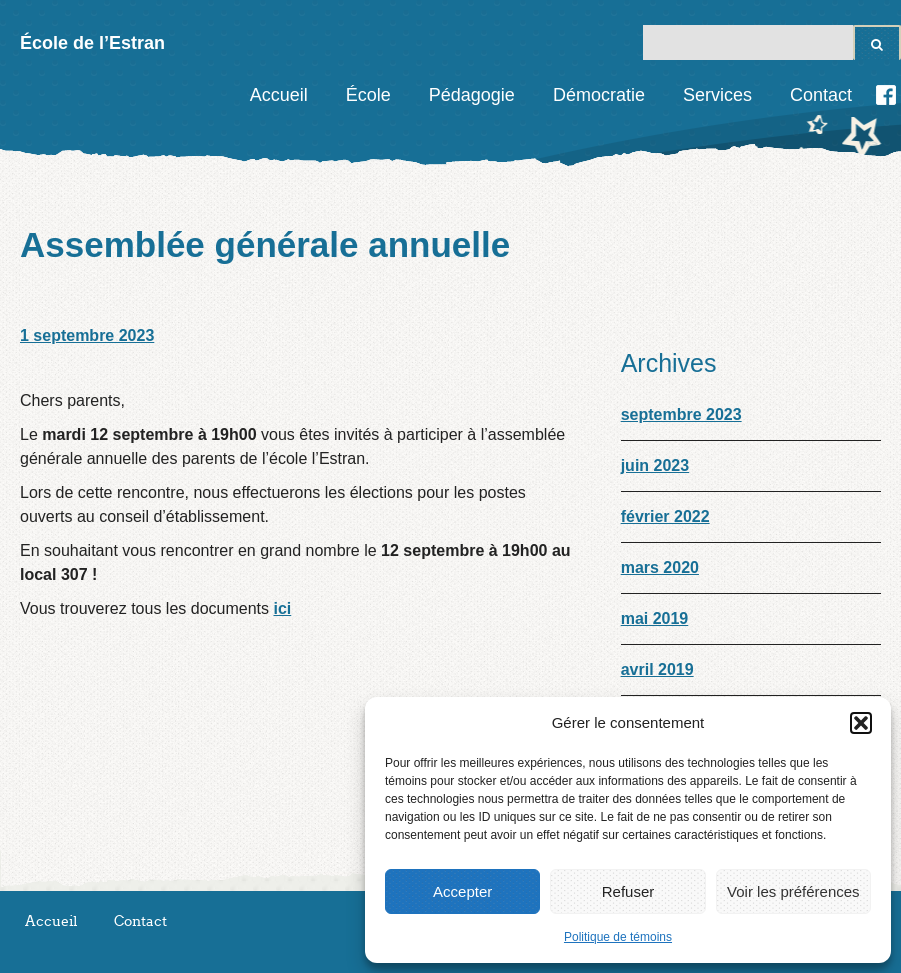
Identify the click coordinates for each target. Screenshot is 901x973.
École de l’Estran (92, 43)
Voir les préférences (793, 891)
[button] (861, 723)
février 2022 (665, 516)
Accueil (279, 95)
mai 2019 (655, 618)
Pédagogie (472, 95)
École (368, 95)
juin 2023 (655, 465)
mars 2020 (660, 567)
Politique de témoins (618, 937)
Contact (821, 95)
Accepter (462, 891)
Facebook (886, 95)
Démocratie (599, 95)
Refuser (628, 891)
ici (282, 608)
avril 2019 (657, 669)
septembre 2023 (681, 414)
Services (717, 95)
